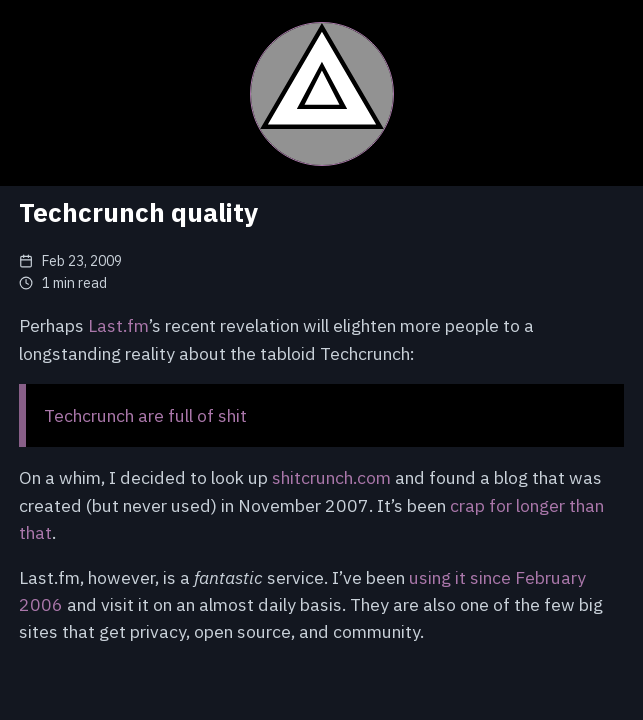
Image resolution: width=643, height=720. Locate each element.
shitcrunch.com (331, 477)
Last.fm (118, 325)
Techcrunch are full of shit (145, 415)
